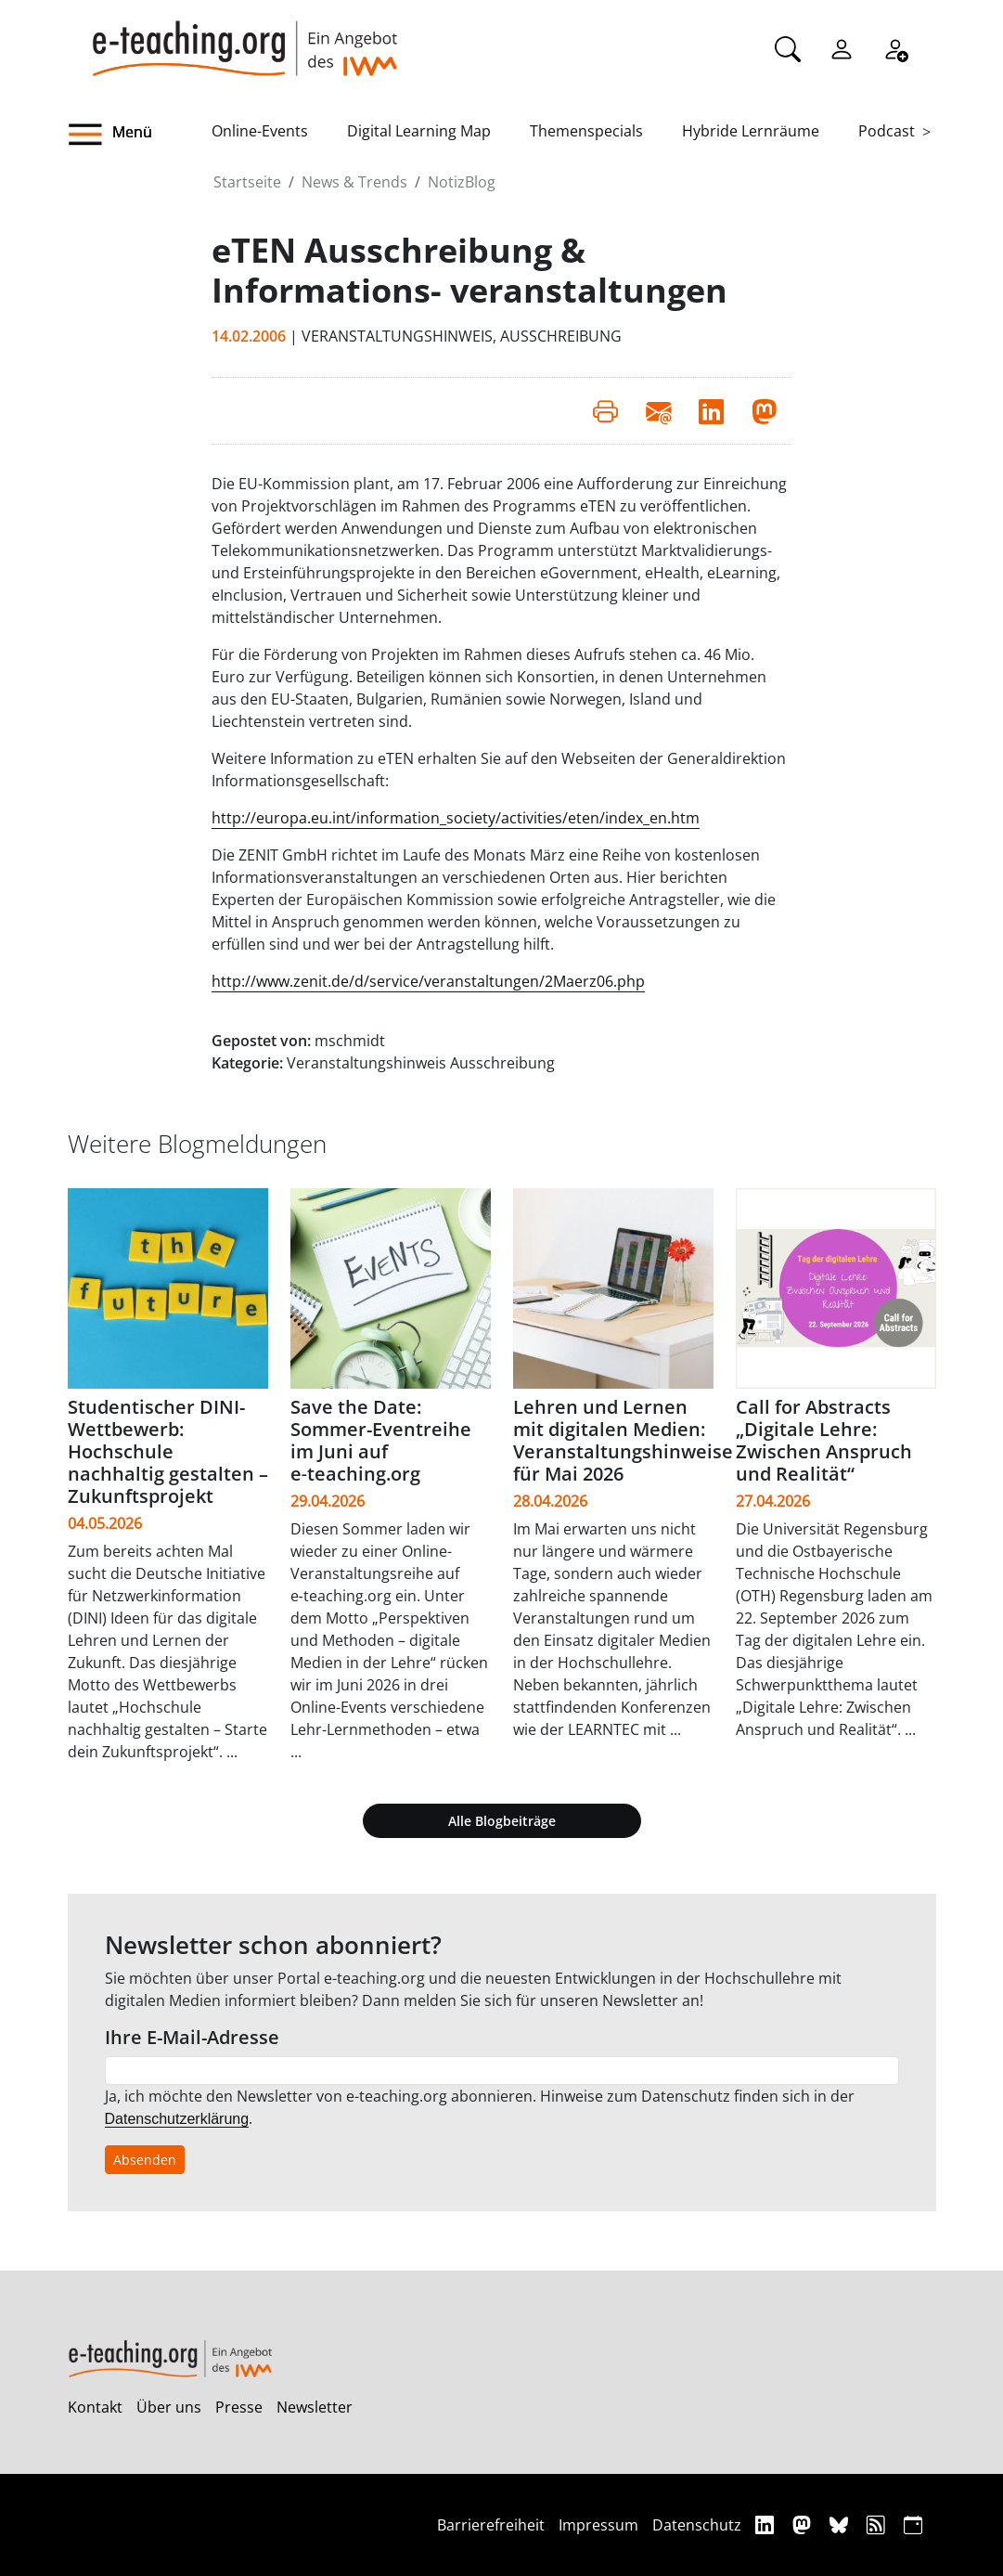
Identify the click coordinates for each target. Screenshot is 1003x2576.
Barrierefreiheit (491, 2525)
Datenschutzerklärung (177, 2119)
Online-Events (260, 131)
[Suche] (788, 47)
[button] (140, 135)
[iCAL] (913, 2524)
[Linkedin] (766, 2524)
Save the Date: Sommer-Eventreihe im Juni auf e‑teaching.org (380, 1440)
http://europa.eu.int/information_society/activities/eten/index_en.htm (456, 818)
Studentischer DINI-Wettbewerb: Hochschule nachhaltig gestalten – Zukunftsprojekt (168, 1451)
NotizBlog (461, 182)
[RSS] (878, 2524)
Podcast (886, 131)
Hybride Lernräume (750, 131)
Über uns (168, 2407)
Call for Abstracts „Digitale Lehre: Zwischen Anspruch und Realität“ (824, 1440)
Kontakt (95, 2407)
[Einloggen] (842, 47)
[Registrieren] (895, 47)
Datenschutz (696, 2525)
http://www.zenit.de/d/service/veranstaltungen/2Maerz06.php (428, 981)
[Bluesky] (841, 2524)
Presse (239, 2407)
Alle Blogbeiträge (502, 1821)
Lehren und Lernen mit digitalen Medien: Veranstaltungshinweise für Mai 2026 (623, 1440)
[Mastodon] (804, 2524)
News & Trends (354, 182)
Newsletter (314, 2407)
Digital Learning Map (419, 131)
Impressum (598, 2525)
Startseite (247, 182)
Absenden (144, 2159)
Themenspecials (586, 131)
